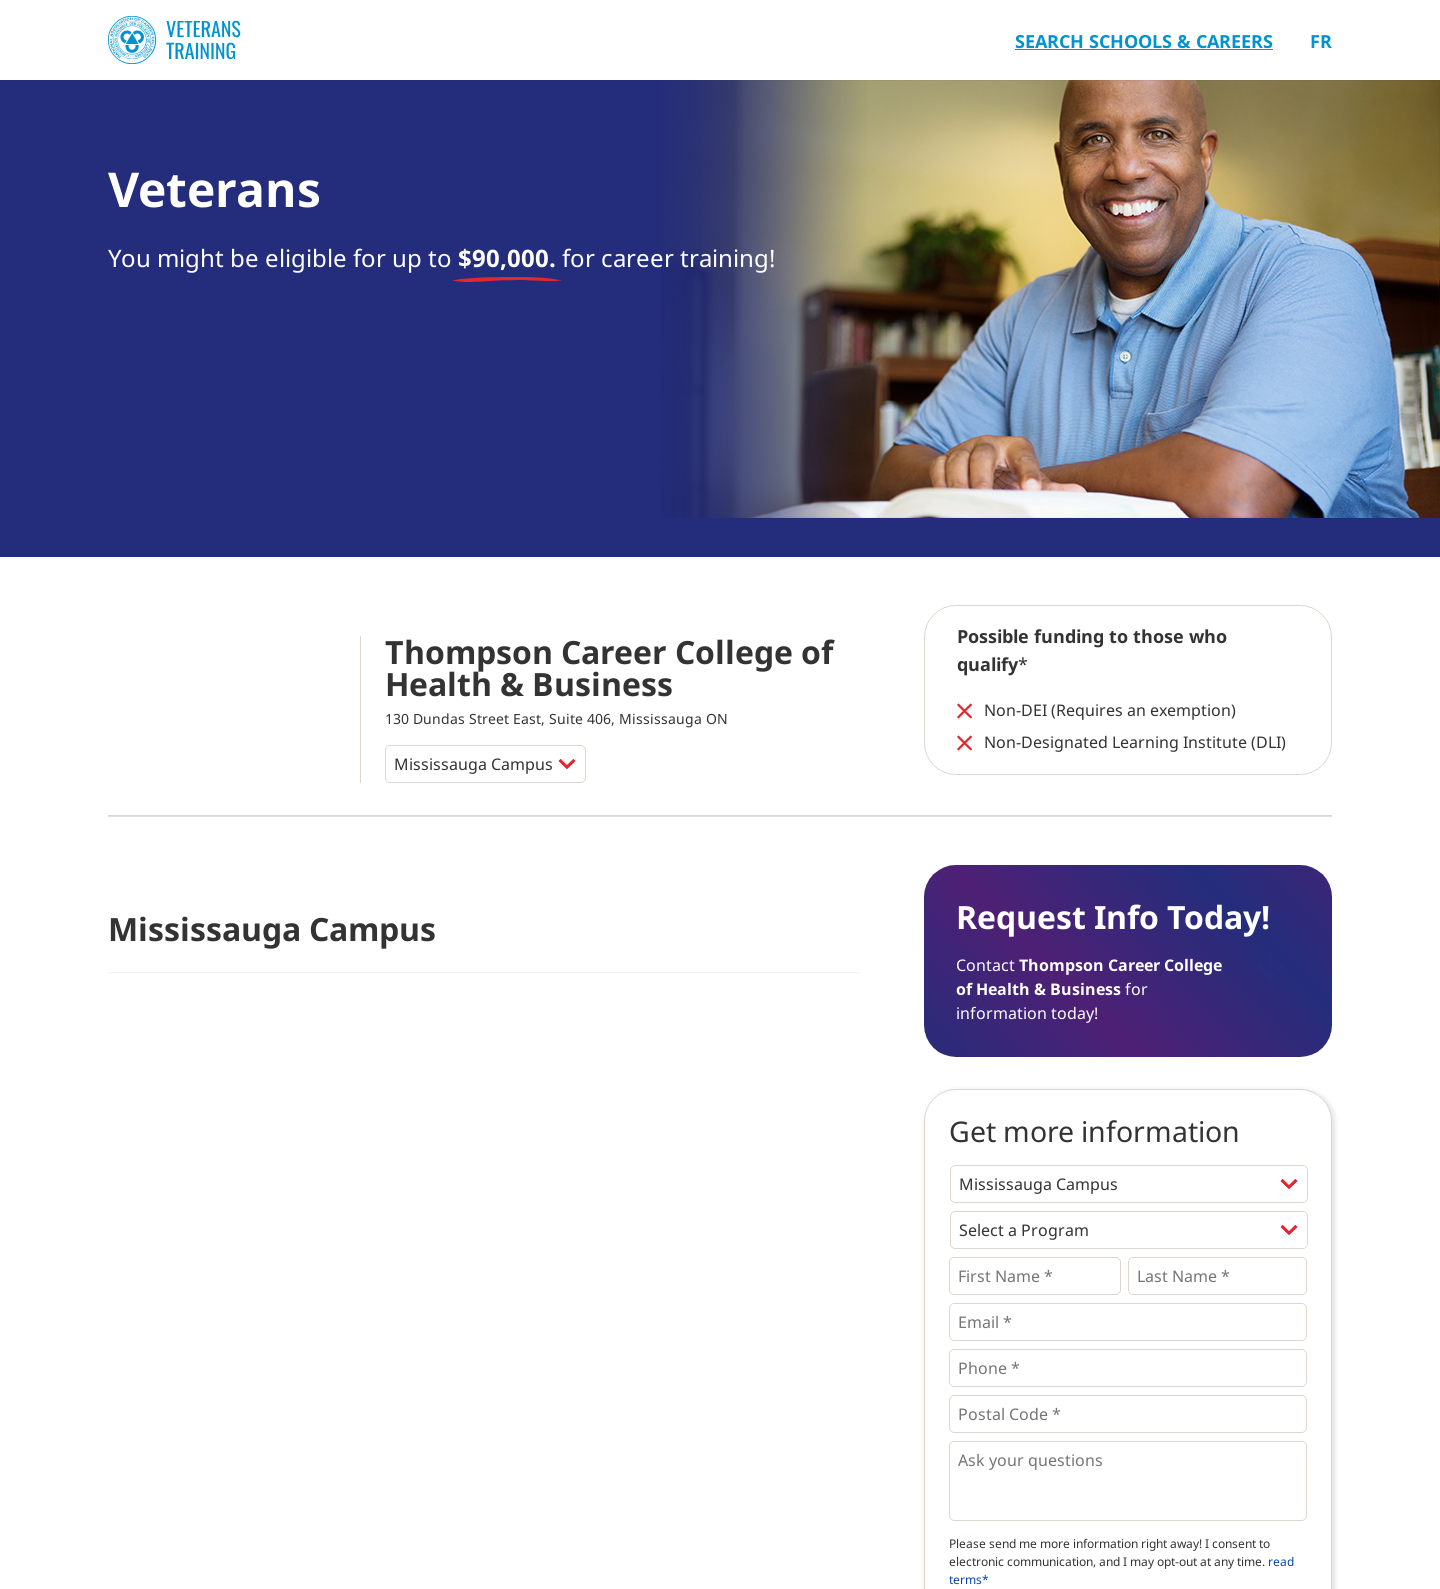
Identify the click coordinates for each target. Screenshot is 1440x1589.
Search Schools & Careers (1144, 41)
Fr (1321, 41)
